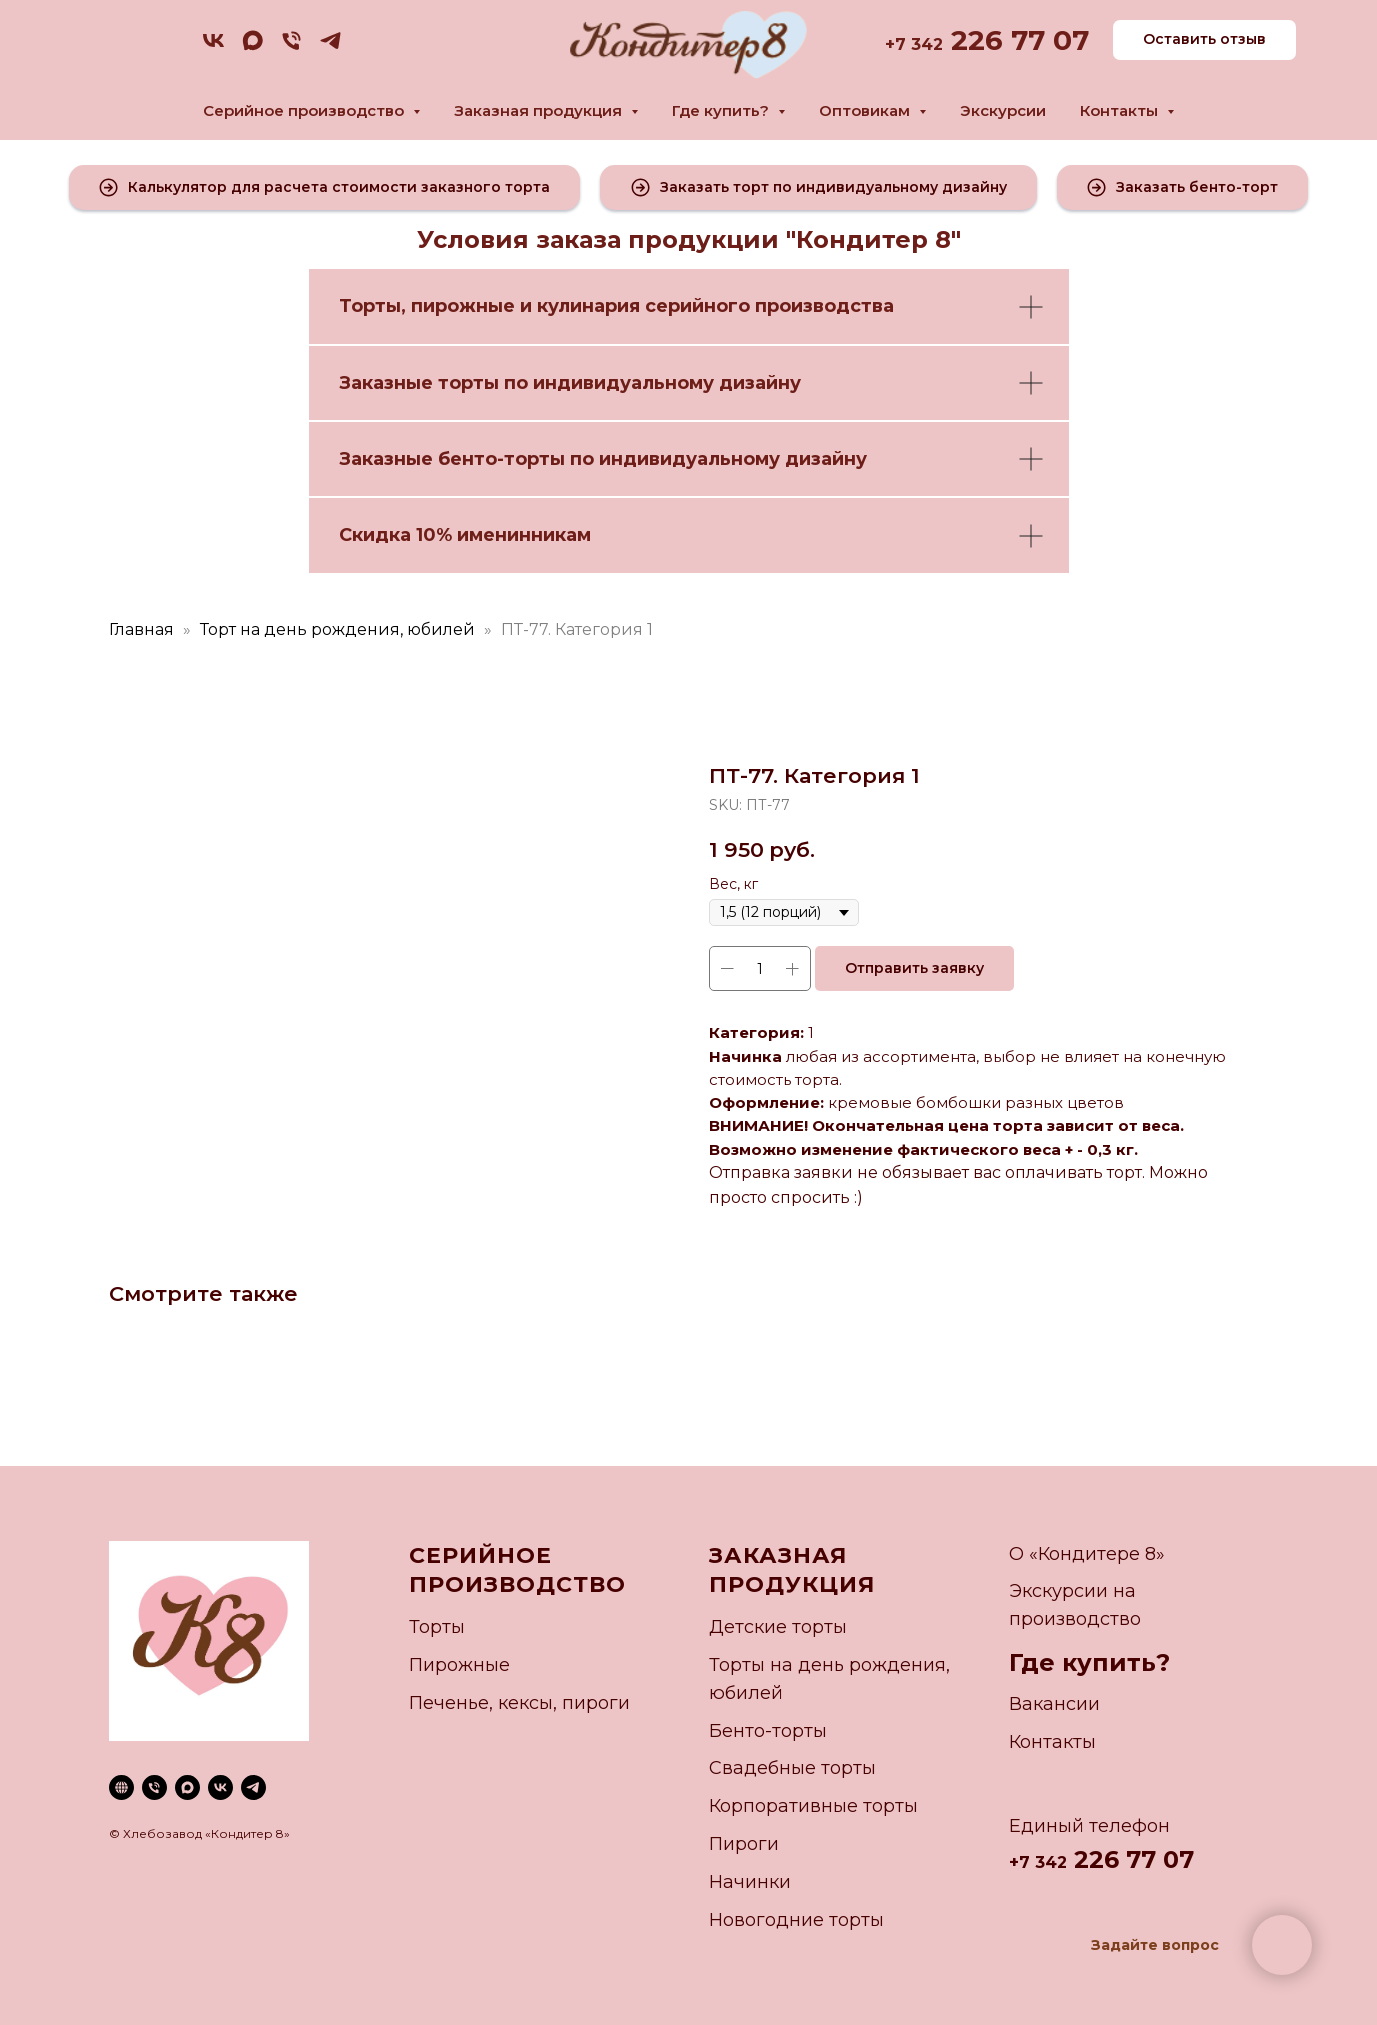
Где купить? (1089, 1662)
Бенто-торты (768, 1731)
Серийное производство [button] (305, 110)
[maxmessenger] (252, 47)
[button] (325, 187)
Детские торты (778, 1627)
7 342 (919, 44)
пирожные (463, 306)
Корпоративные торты (813, 1806)
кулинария (588, 306)
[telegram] (330, 47)
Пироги (744, 1844)
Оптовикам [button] (866, 110)
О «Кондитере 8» (1087, 1554)
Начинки (750, 1882)
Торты (370, 306)
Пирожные (459, 1665)
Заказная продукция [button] (540, 110)
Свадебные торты (792, 1768)
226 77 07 (1016, 40)
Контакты (1052, 1742)
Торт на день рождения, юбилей (337, 629)
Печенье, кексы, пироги (519, 1703)
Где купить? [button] (722, 110)
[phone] (291, 47)
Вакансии (1054, 1704)
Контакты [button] (1121, 110)
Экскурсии (1003, 110)
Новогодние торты (796, 1920)
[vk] (213, 47)
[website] (121, 1787)
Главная (141, 629)
